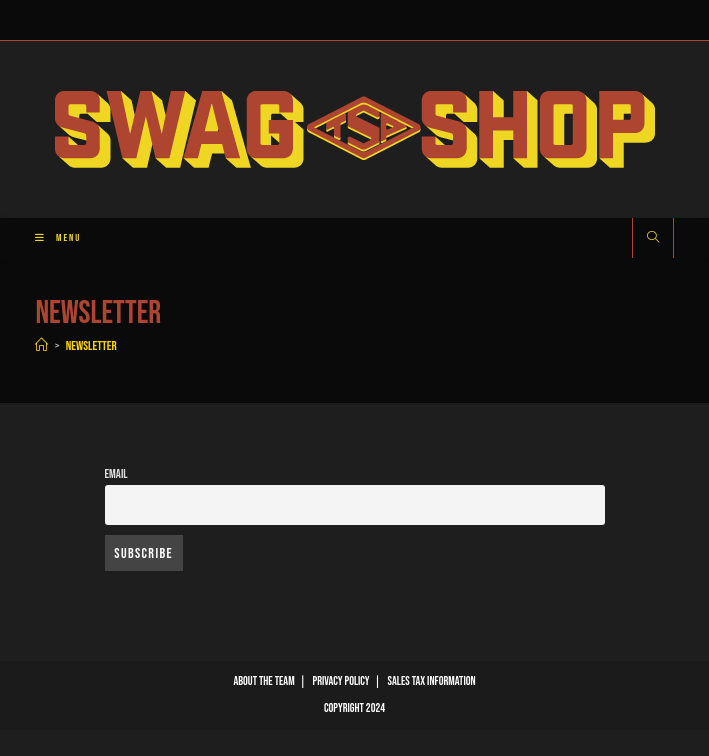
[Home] (41, 346)
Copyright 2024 (354, 708)
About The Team (263, 681)
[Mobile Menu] (50, 238)
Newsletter (91, 346)
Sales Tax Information (432, 681)
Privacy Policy (341, 681)
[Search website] (653, 239)
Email (116, 474)
